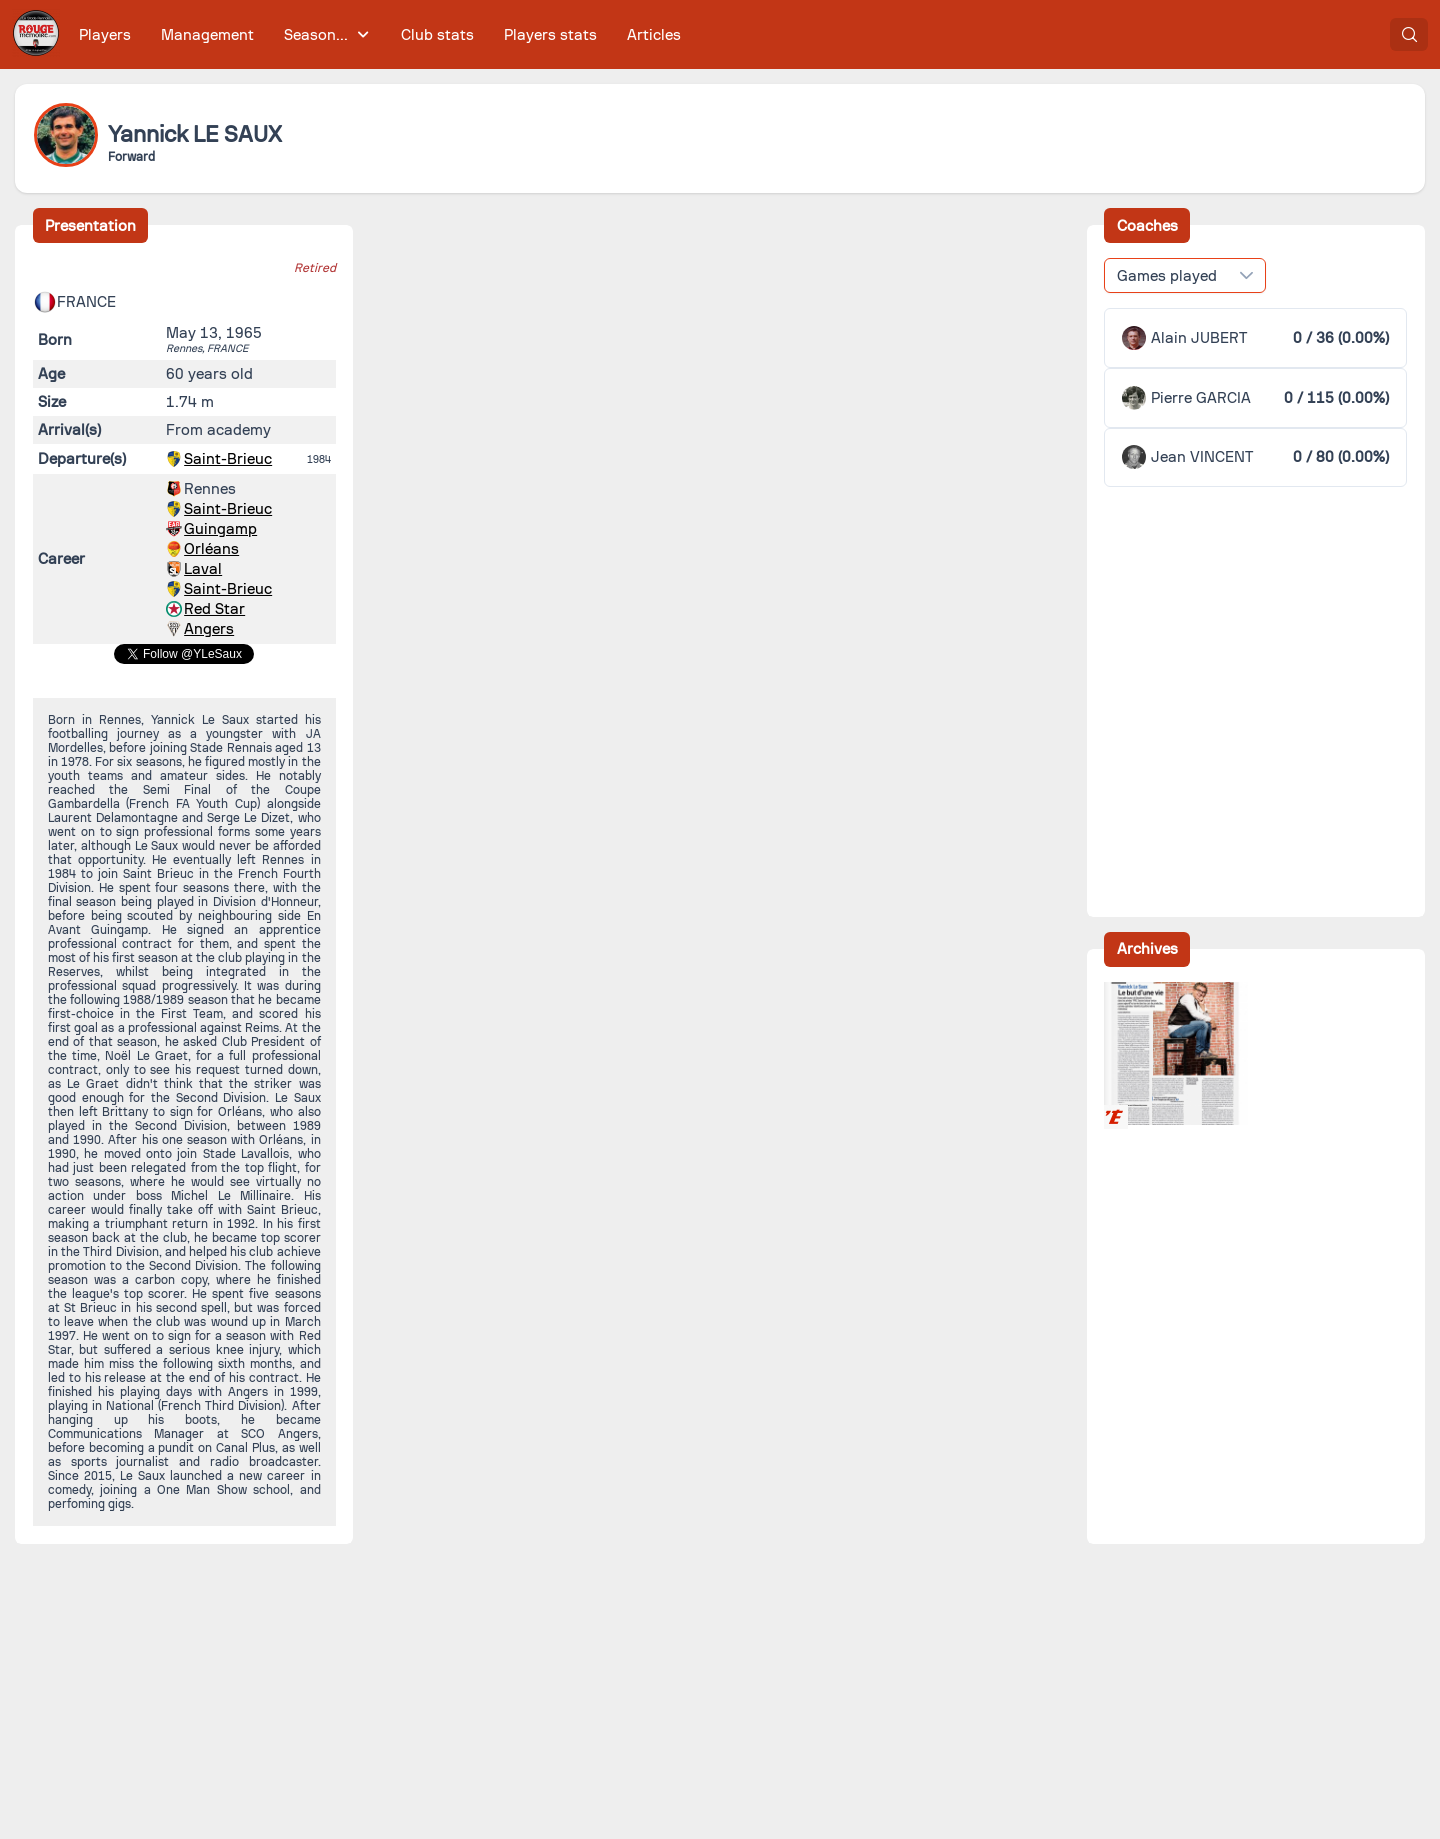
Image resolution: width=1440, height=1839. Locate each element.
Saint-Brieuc (228, 459)
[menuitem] (105, 34)
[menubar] (380, 34)
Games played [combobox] (1167, 276)
